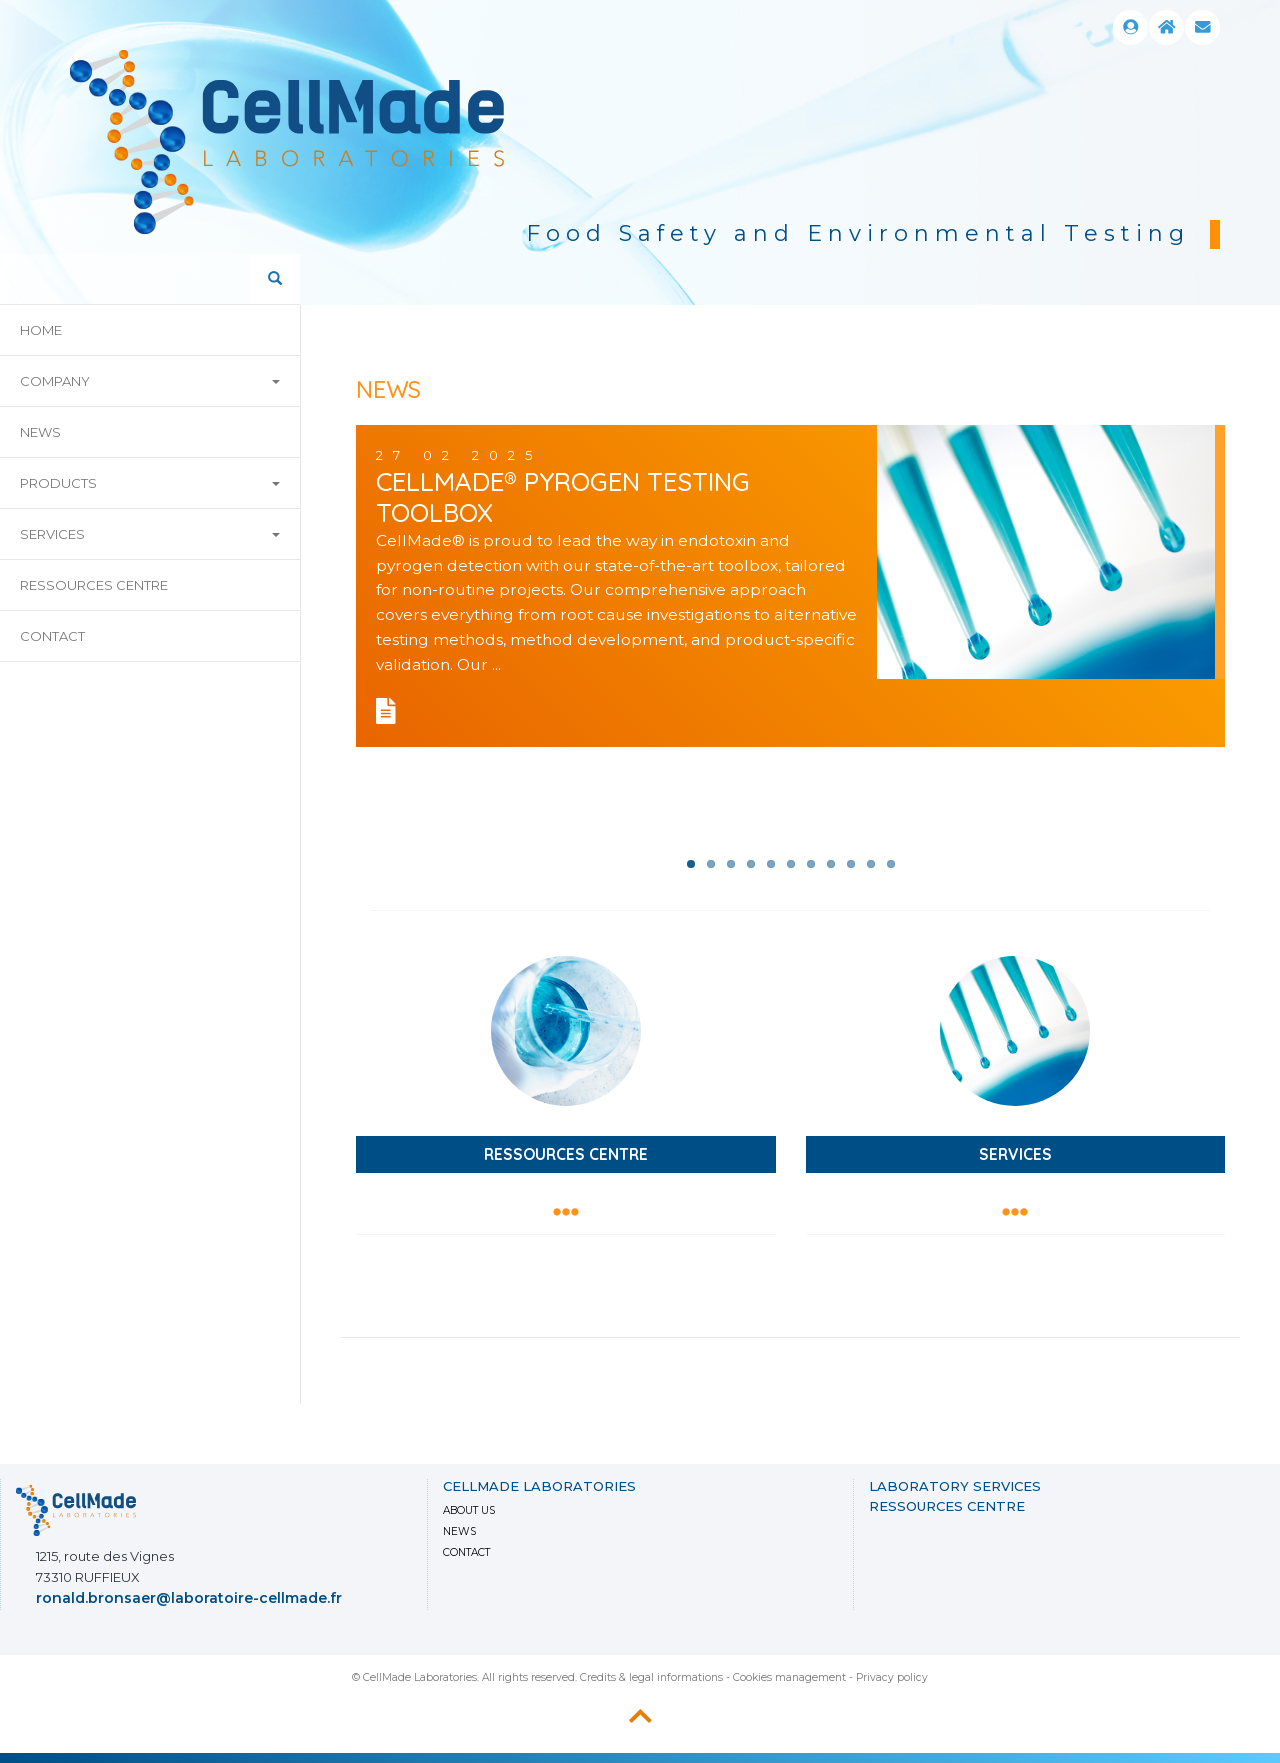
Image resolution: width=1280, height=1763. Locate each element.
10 (871, 864)
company (150, 381)
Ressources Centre (94, 585)
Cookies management (789, 1677)
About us (469, 1510)
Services (150, 534)
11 (891, 864)
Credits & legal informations (651, 1677)
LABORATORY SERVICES (955, 1486)
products (150, 483)
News (459, 1531)
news (40, 432)
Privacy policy (892, 1677)
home (41, 330)
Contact (52, 636)
